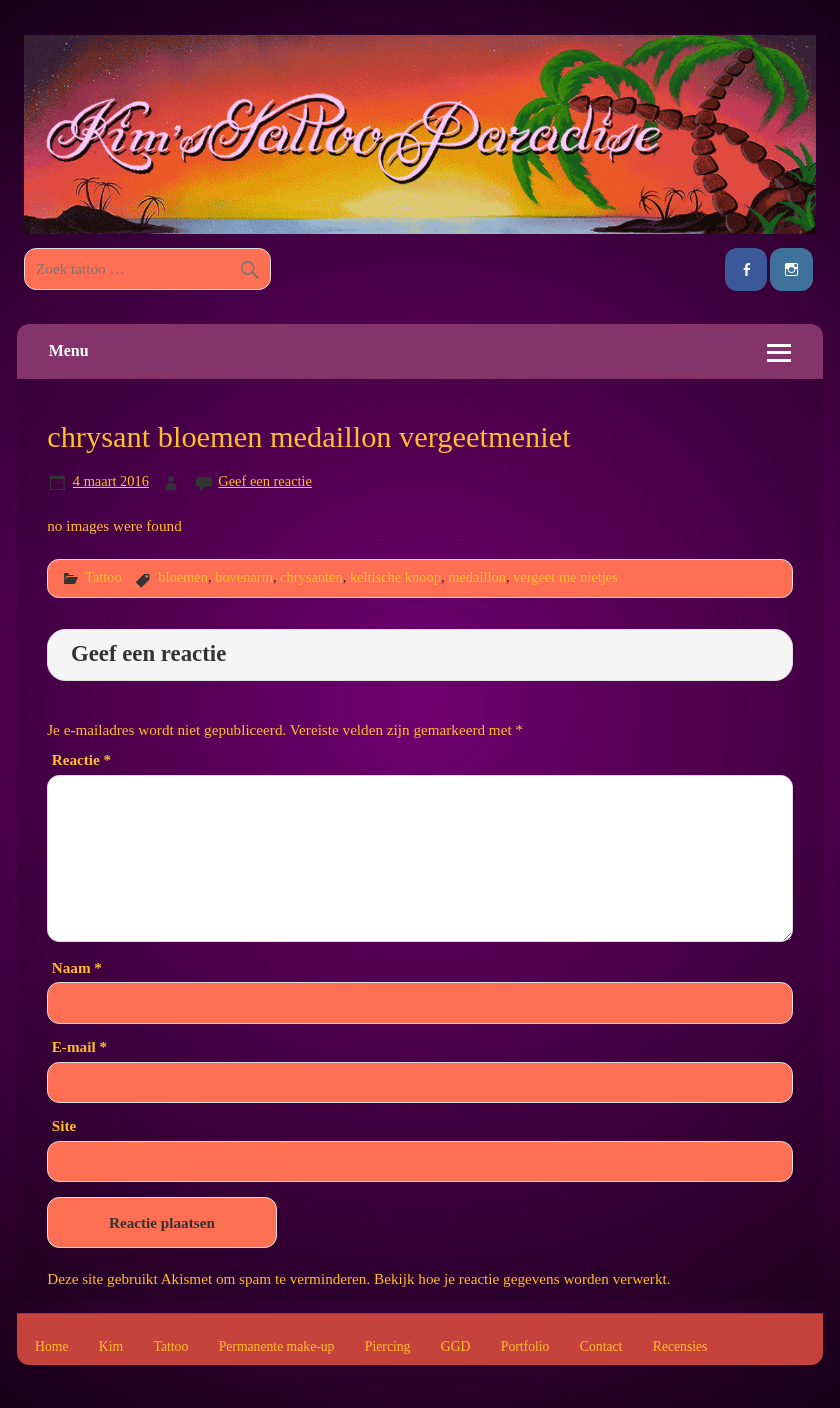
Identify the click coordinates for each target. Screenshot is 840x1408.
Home (51, 1347)
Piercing (388, 1347)
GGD (456, 1347)
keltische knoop (395, 577)
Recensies (680, 1347)
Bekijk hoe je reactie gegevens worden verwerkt (520, 1278)
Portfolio (525, 1347)
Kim (111, 1347)
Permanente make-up (277, 1347)
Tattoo (103, 577)
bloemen (183, 577)
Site (64, 1125)
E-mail (79, 1046)
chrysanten (311, 577)
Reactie (81, 759)
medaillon (477, 577)
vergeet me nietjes (565, 577)
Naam (77, 967)
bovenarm (244, 577)
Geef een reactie (265, 481)
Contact (601, 1347)
